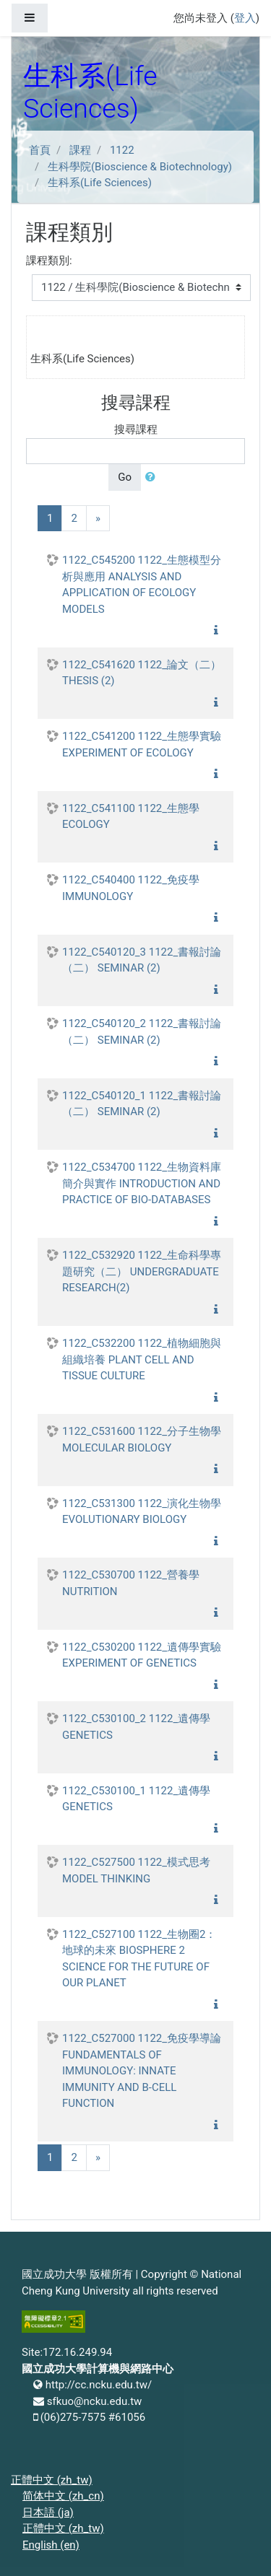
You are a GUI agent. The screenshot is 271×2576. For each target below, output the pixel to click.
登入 (245, 18)
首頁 (40, 150)
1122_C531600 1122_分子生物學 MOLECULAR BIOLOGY (141, 1439)
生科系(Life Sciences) (100, 182)
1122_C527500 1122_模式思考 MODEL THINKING (136, 1870)
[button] (153, 477)
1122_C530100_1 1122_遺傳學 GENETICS (136, 1799)
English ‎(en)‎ (50, 2544)
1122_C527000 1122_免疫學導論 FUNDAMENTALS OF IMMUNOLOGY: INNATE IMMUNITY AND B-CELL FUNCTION (141, 2071)
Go (125, 477)
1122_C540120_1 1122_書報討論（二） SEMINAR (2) (141, 1104)
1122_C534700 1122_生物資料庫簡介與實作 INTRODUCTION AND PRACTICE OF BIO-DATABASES (141, 1183)
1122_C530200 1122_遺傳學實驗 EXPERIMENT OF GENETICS (141, 1655)
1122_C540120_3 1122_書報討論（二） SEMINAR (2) (141, 960)
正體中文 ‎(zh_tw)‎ (52, 2480)
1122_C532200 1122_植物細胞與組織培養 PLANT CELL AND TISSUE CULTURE (141, 1359)
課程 (80, 150)
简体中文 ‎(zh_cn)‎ (63, 2495)
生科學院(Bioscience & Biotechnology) (140, 166)
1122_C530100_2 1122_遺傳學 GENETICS (136, 1727)
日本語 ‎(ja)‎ (48, 2512)
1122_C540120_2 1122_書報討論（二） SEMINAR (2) (141, 1032)
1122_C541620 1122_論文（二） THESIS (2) (141, 673)
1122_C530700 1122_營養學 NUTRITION (130, 1583)
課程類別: (49, 260)
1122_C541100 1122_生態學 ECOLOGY (130, 816)
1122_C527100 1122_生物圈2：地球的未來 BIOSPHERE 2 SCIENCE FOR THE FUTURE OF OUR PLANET (139, 1959)
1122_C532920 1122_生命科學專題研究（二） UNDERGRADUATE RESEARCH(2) (141, 1271)
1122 (122, 150)
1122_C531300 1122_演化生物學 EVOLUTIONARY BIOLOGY (141, 1512)
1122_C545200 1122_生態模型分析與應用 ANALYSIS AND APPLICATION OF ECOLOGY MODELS (141, 585)
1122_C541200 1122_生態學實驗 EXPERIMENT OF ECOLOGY (141, 744)
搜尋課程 (136, 429)
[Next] (98, 518)
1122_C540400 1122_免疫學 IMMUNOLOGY (130, 888)
